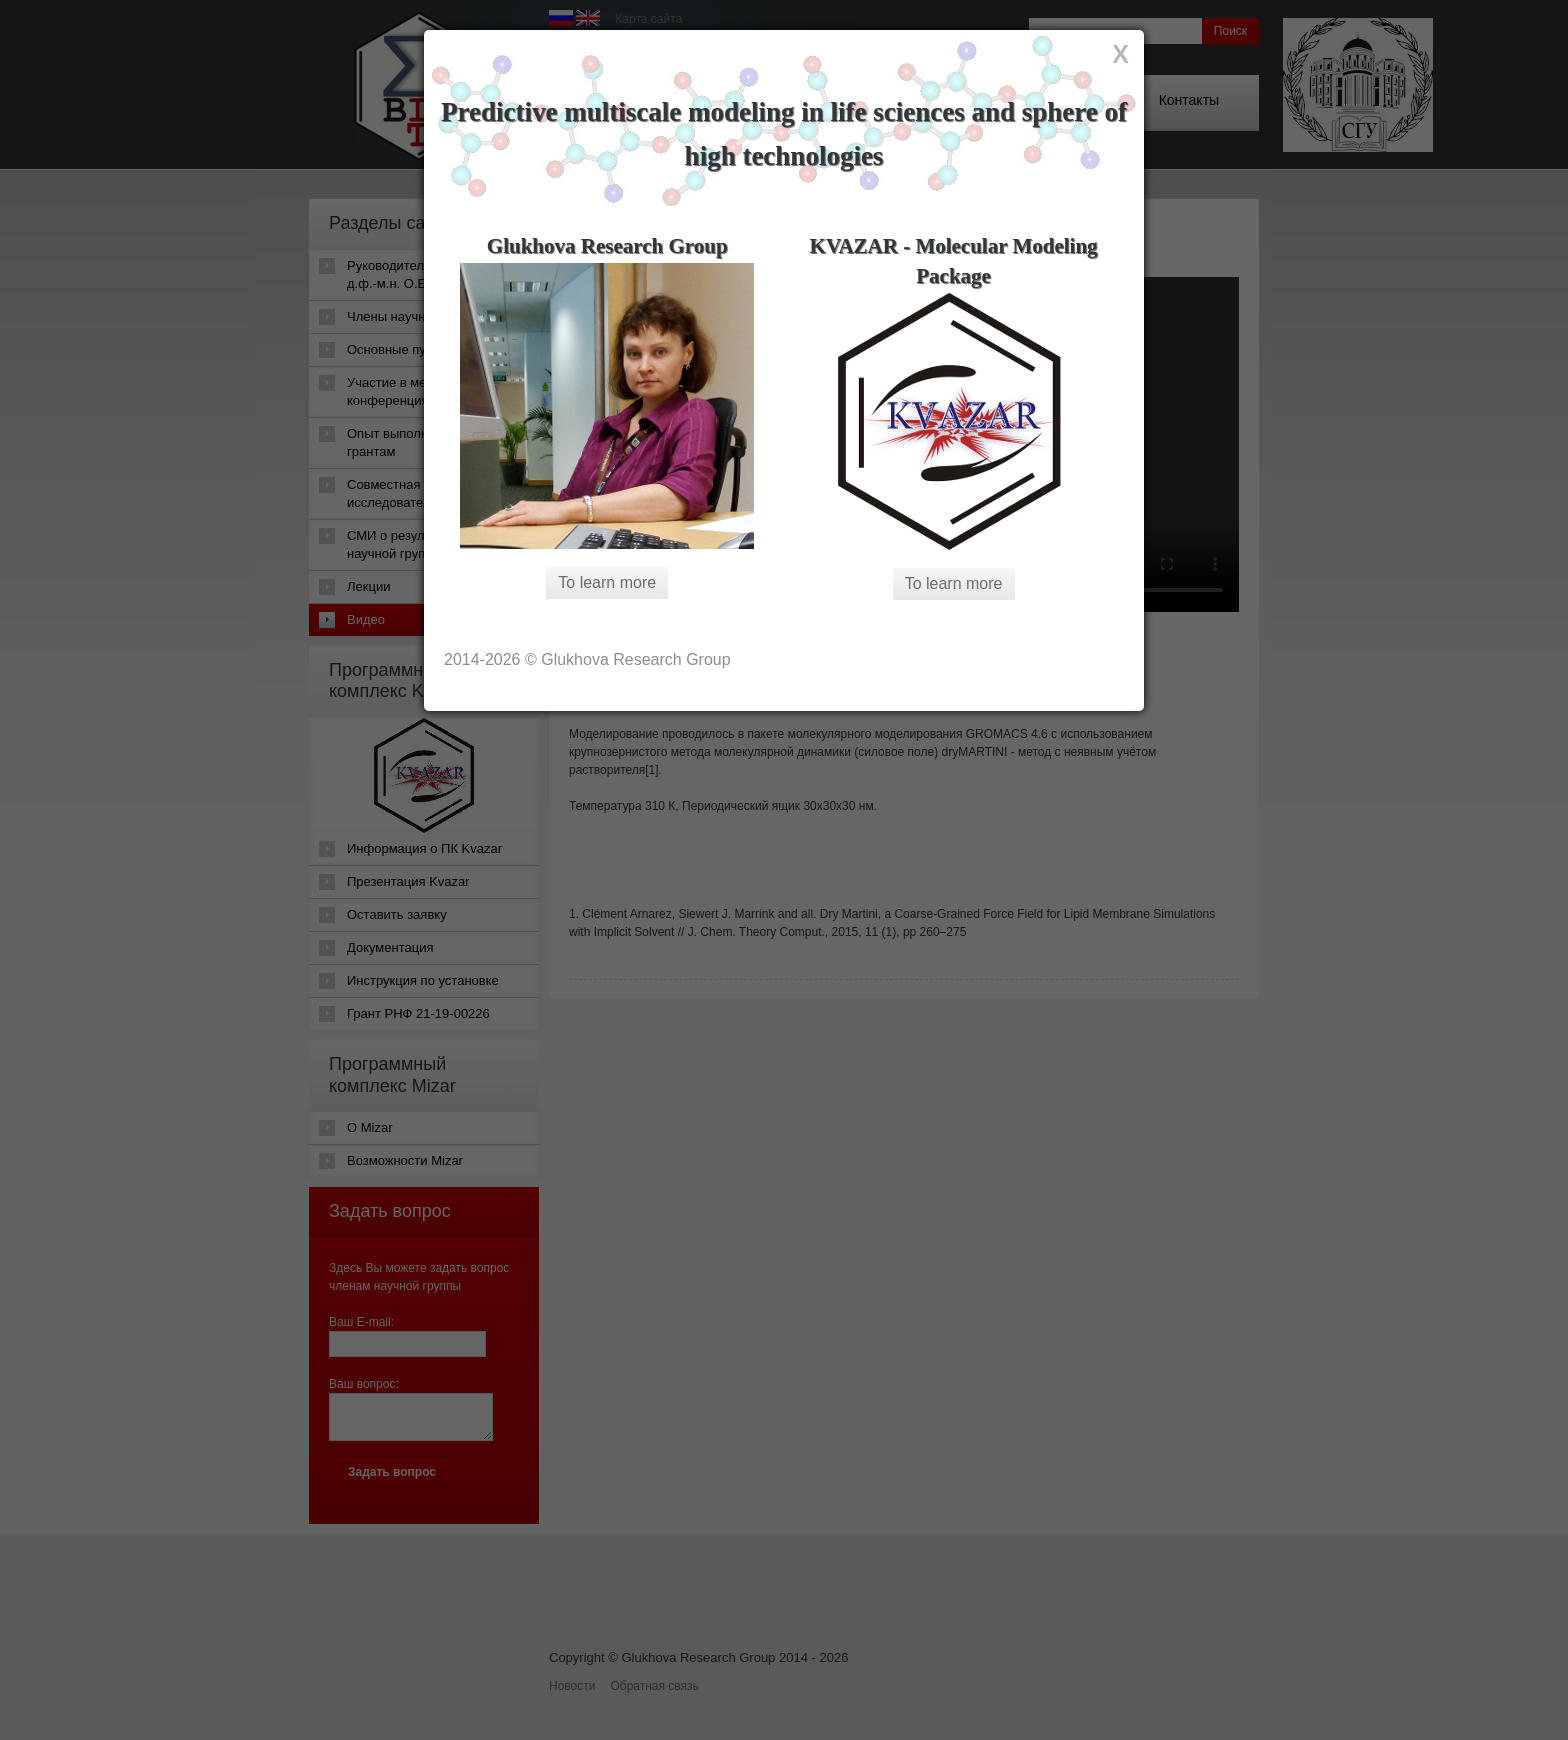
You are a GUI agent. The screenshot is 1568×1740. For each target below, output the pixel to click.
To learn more (607, 582)
